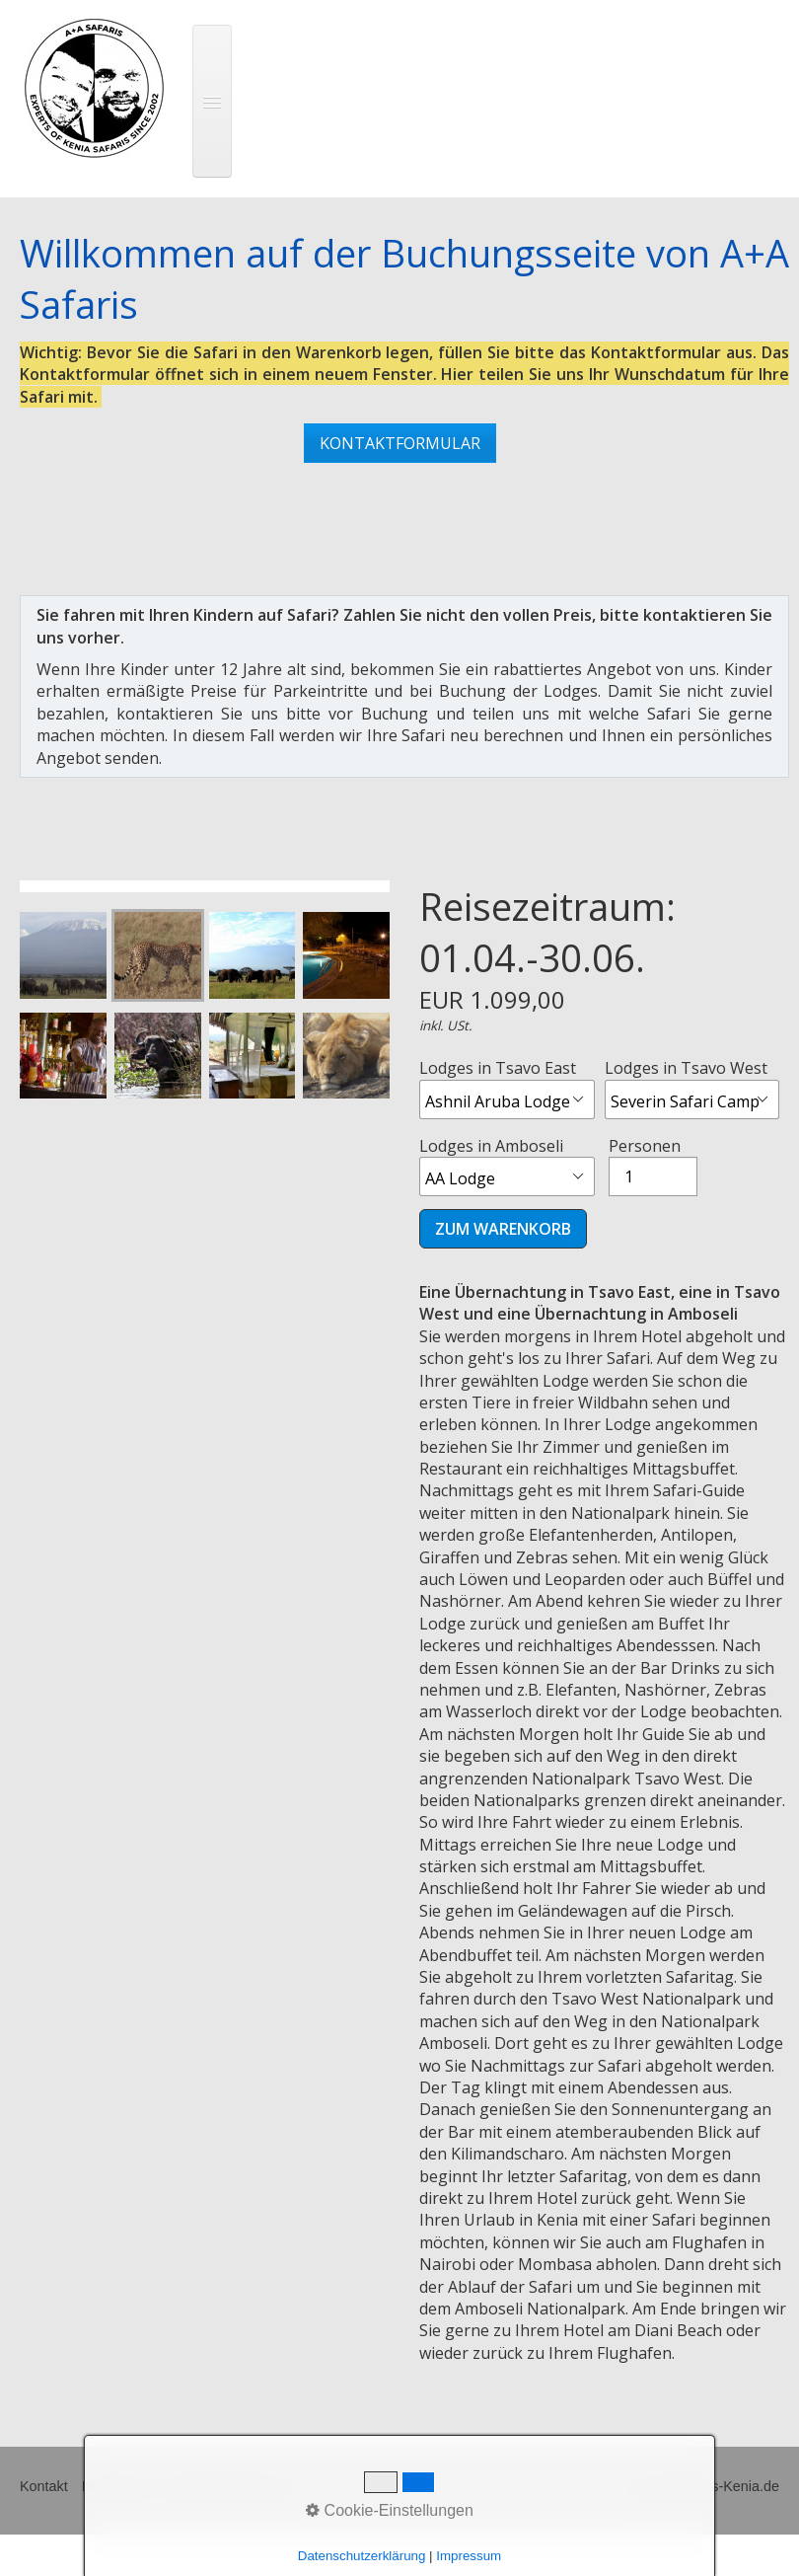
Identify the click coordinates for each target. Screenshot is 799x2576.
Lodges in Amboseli (507, 1165)
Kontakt (44, 2486)
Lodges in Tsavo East (507, 1087)
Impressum (117, 2486)
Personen (653, 1165)
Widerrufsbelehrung (228, 2486)
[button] (400, 443)
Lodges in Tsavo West (692, 1087)
